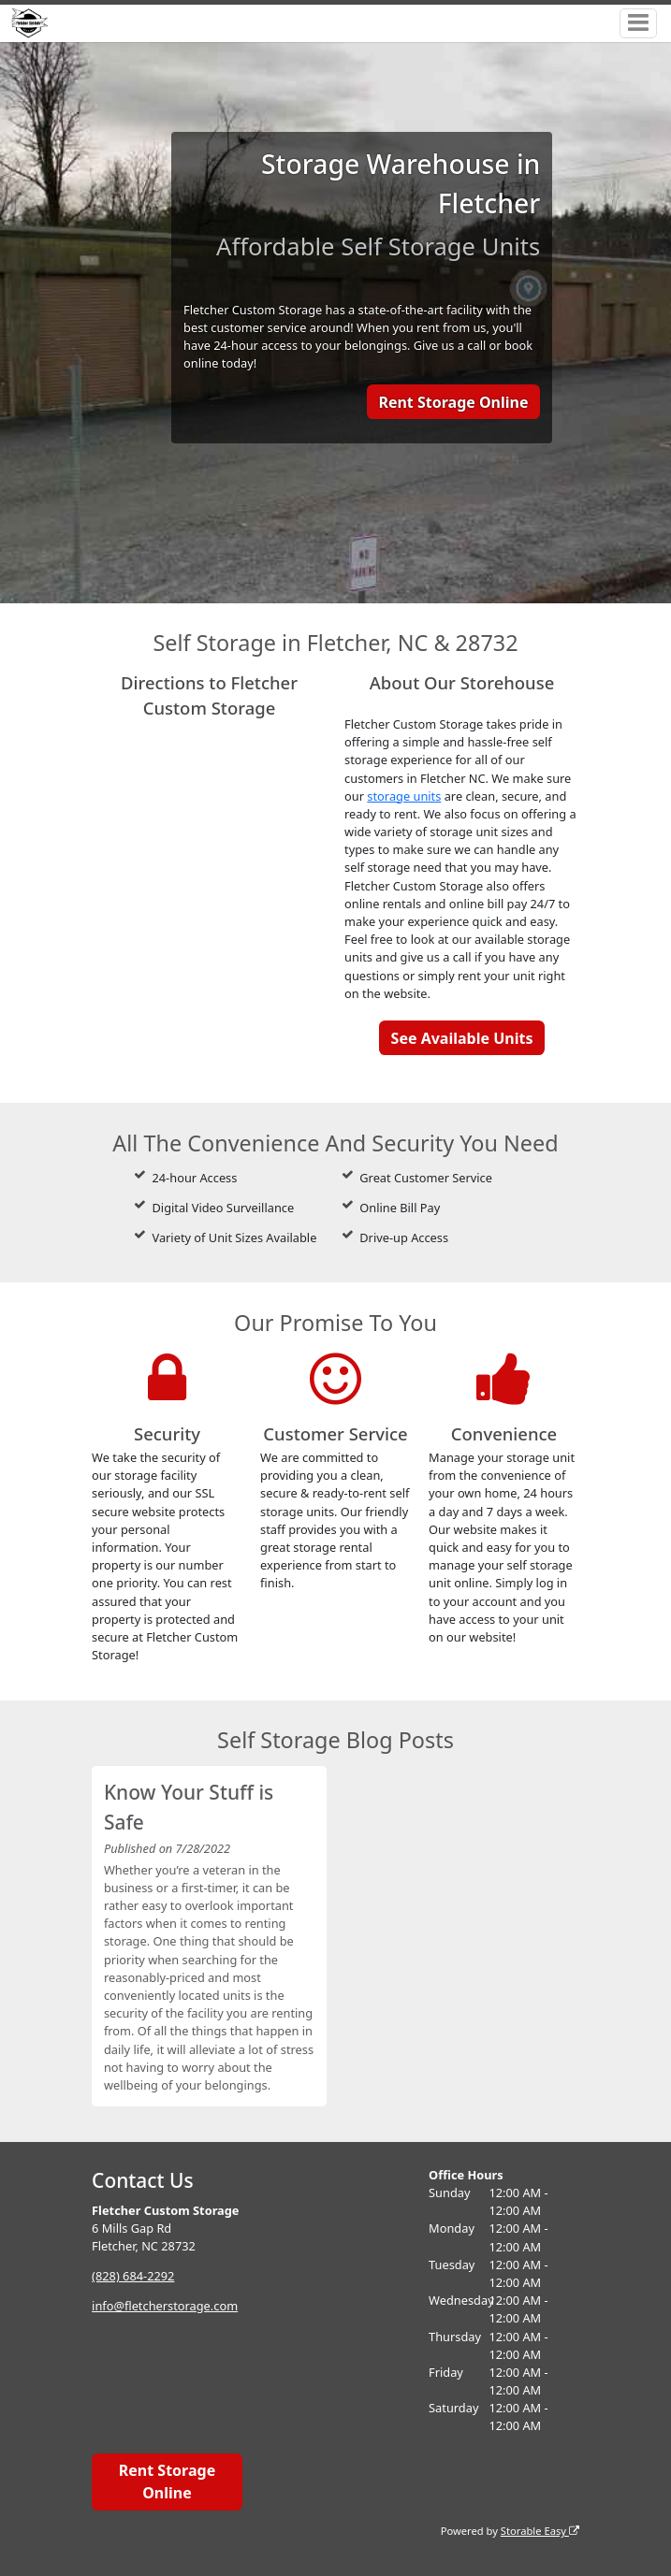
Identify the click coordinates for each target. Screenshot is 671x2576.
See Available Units (462, 1038)
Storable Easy (540, 2531)
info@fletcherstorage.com (165, 2305)
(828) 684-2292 (133, 2275)
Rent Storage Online (453, 402)
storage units (404, 796)
